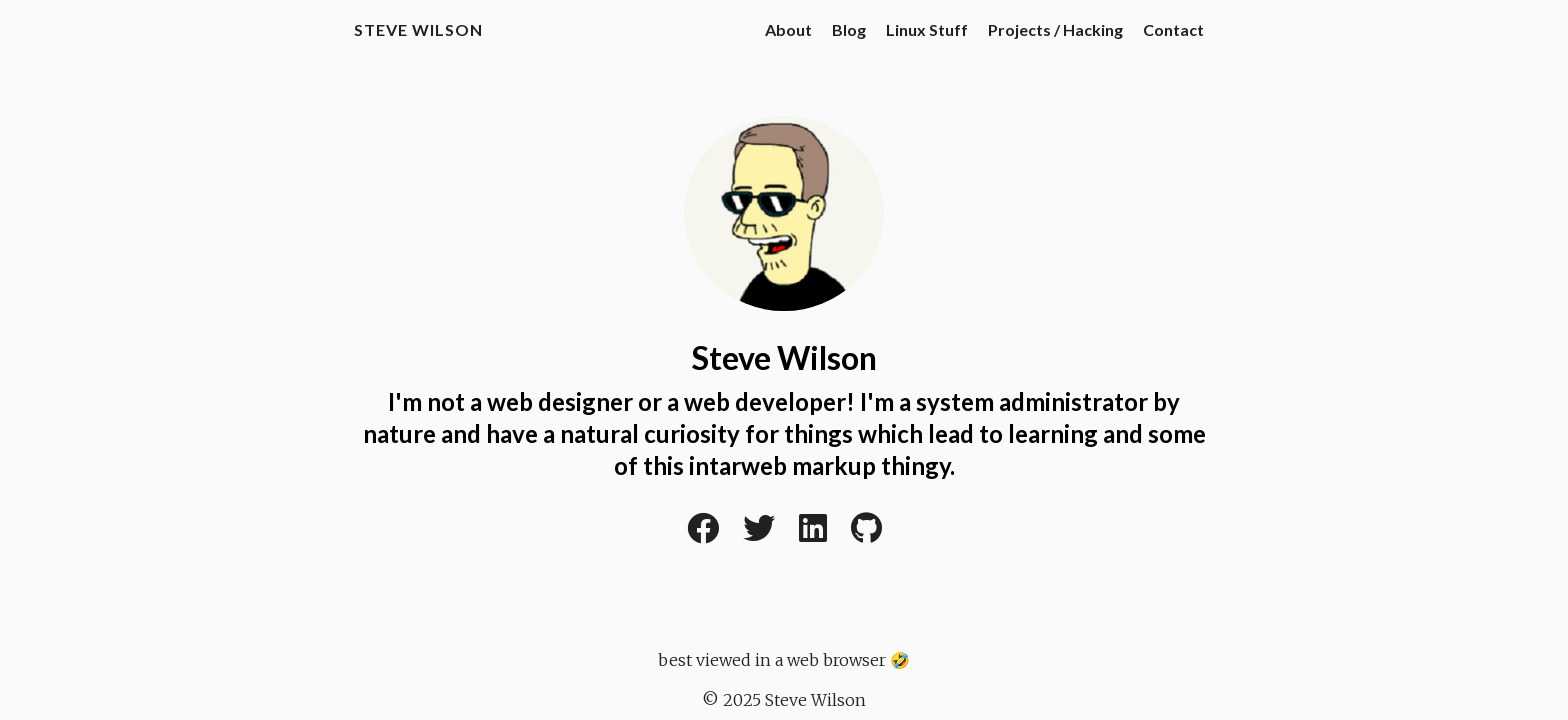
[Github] (866, 534)
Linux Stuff (927, 29)
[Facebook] (703, 534)
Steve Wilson (418, 29)
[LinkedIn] (813, 534)
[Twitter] (759, 534)
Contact (1173, 29)
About (788, 29)
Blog (849, 29)
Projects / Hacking (1055, 29)
